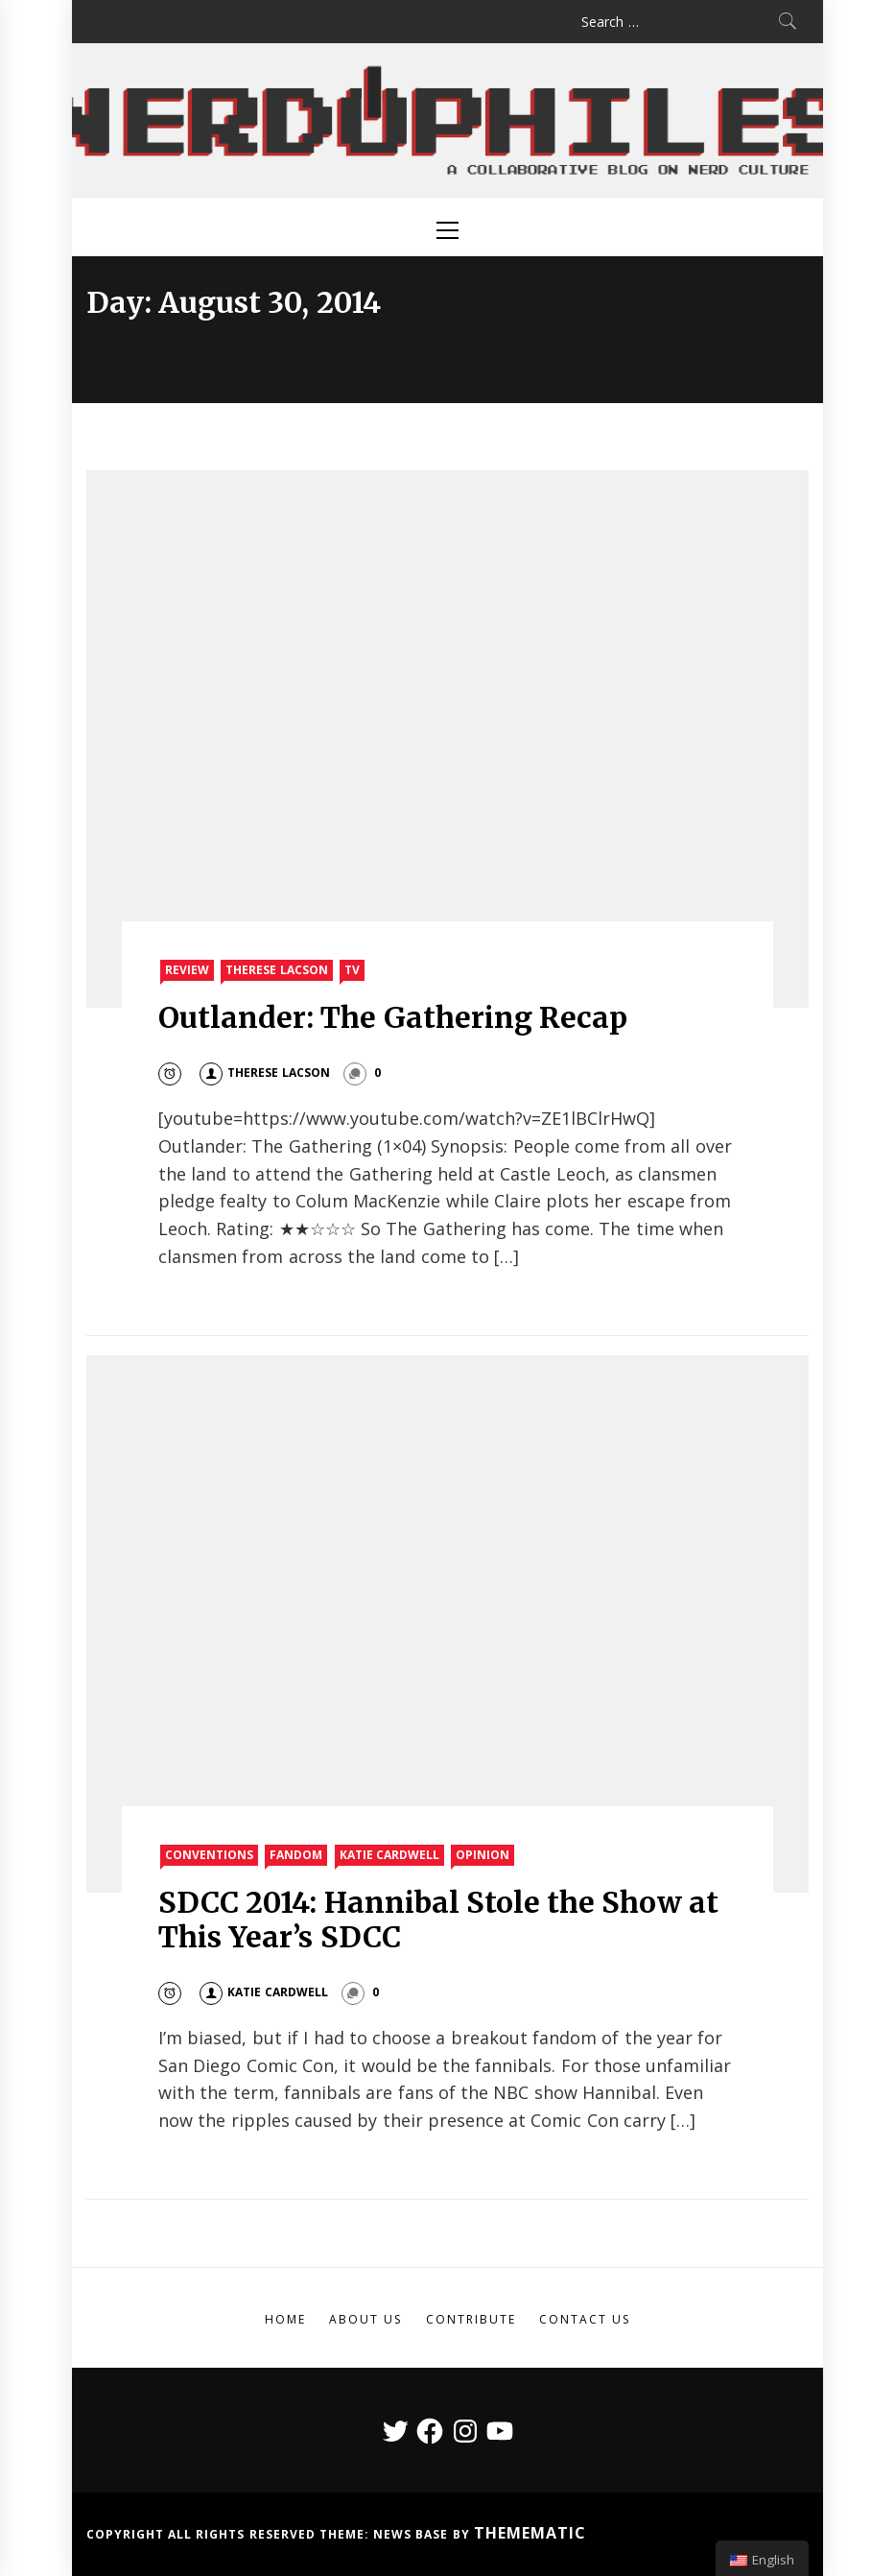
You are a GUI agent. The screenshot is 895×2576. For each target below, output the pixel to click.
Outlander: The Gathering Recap (392, 1017)
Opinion (482, 1855)
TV (352, 970)
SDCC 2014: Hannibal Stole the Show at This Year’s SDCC (438, 1919)
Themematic (530, 2532)
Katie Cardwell (389, 1855)
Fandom (296, 1855)
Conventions (209, 1855)
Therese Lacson (276, 970)
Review (187, 970)
